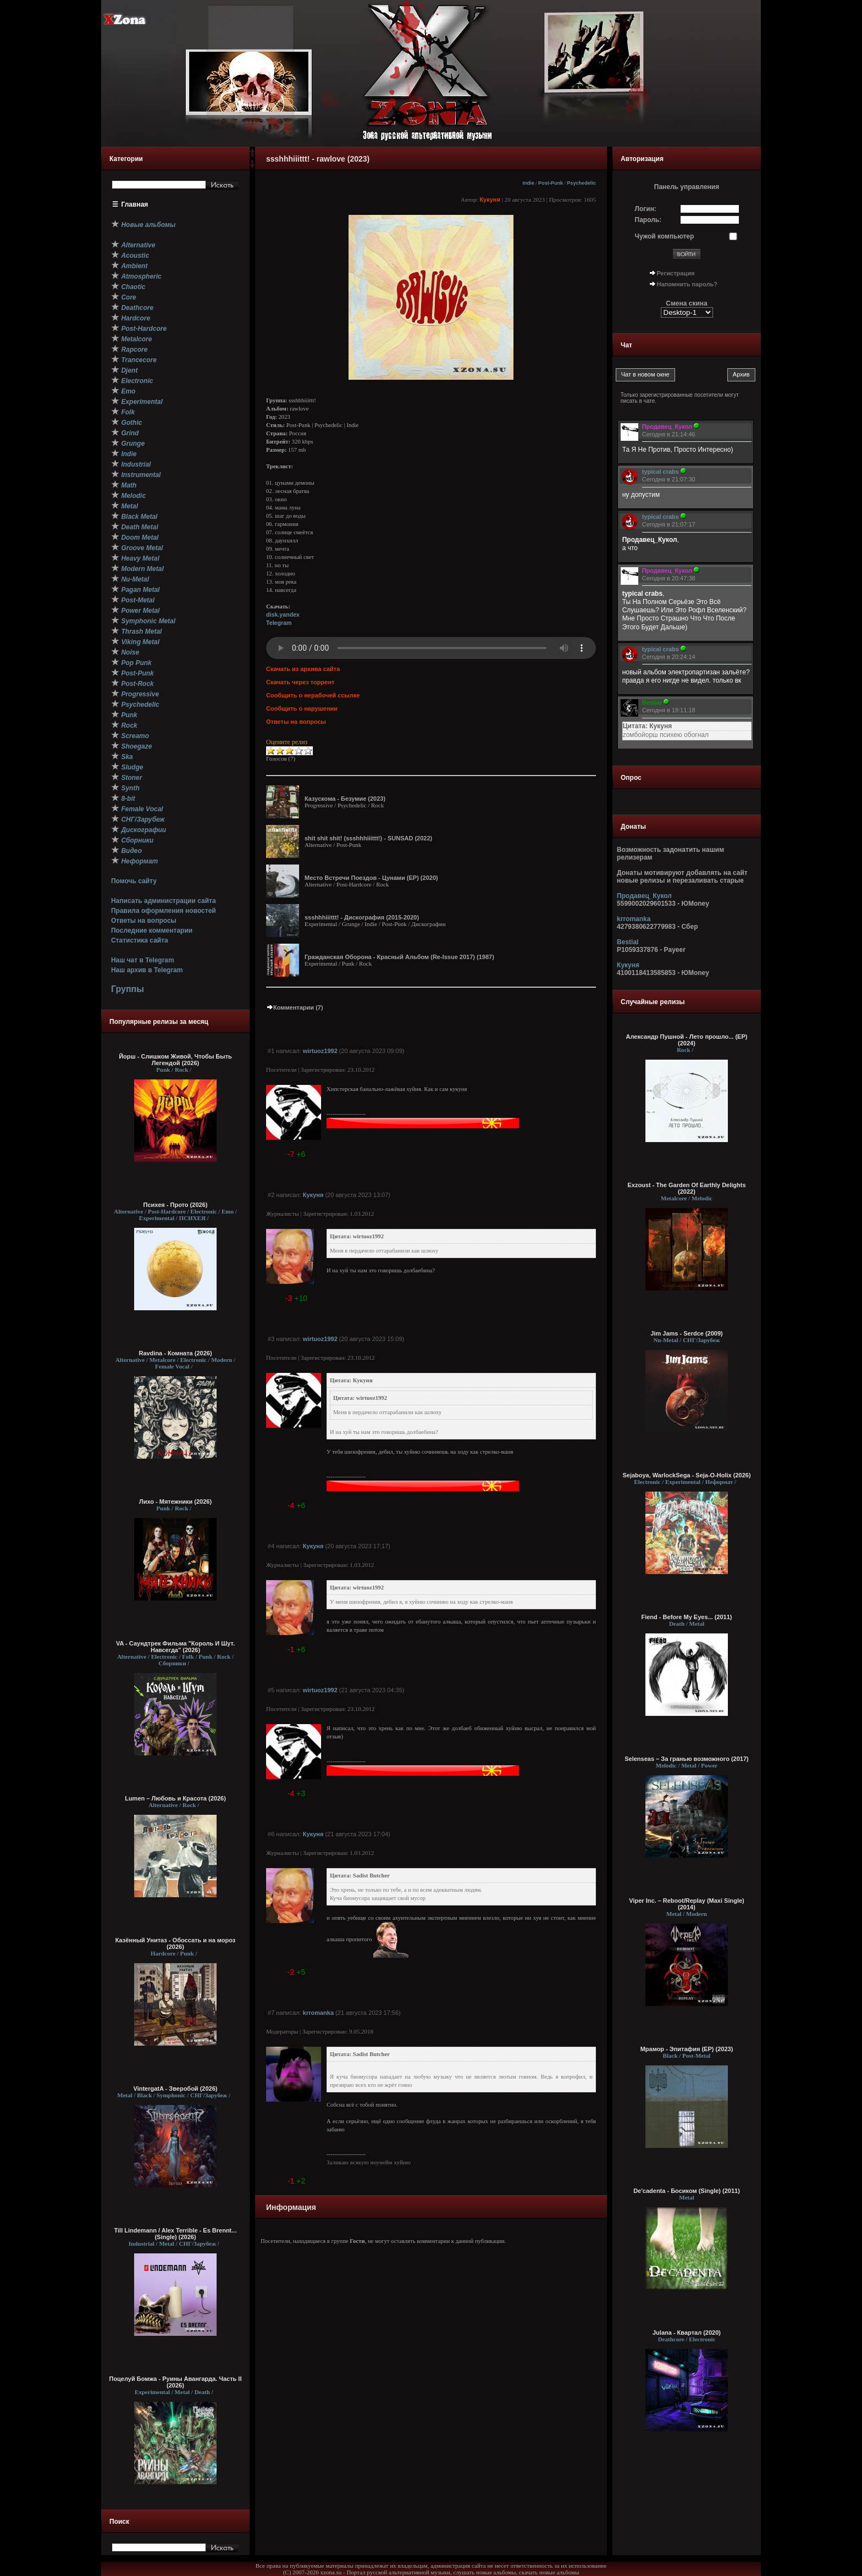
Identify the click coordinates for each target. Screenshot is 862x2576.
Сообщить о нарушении (302, 708)
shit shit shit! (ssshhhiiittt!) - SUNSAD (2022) (368, 838)
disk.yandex (283, 614)
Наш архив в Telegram (147, 970)
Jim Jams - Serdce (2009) (686, 1333)
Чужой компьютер (664, 236)
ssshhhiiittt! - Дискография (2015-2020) (362, 917)
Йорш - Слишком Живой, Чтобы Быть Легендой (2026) (175, 1059)
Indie (528, 183)
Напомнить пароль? (687, 284)
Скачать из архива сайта (303, 669)
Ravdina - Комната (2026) (175, 1353)
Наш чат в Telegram (142, 960)
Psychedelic (581, 183)
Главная (134, 204)
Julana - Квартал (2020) (687, 2332)
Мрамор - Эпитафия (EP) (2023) (686, 2049)
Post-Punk (550, 183)
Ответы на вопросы (143, 920)
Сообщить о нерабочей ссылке (313, 695)
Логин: (645, 209)
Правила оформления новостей (163, 911)
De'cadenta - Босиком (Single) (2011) (686, 2190)
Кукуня (489, 199)
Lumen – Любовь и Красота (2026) (175, 1798)
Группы (127, 989)
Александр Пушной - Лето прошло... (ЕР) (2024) (687, 1039)
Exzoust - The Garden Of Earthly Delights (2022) (686, 1188)
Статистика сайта (139, 940)
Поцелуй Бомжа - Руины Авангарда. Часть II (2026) (175, 2382)
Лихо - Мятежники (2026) (175, 1501)
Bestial (627, 942)
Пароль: (648, 220)
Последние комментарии (151, 930)
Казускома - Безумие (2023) (345, 798)
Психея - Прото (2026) (175, 1204)
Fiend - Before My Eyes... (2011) (686, 1617)
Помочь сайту (134, 881)
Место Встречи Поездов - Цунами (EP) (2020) (371, 877)
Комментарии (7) (294, 1007)
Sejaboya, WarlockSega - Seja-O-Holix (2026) (686, 1475)
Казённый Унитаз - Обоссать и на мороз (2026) (175, 1943)
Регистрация (676, 273)
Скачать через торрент (300, 682)
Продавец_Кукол (644, 896)
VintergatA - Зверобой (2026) (176, 2088)
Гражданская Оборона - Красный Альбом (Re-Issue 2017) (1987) (399, 957)
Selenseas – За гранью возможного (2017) (687, 1758)
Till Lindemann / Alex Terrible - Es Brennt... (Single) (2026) (175, 2233)
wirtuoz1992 (320, 1051)
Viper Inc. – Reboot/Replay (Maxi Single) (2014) (686, 1903)
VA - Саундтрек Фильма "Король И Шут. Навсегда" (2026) (175, 1646)
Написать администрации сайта (163, 901)
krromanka (318, 2012)
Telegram (279, 622)
